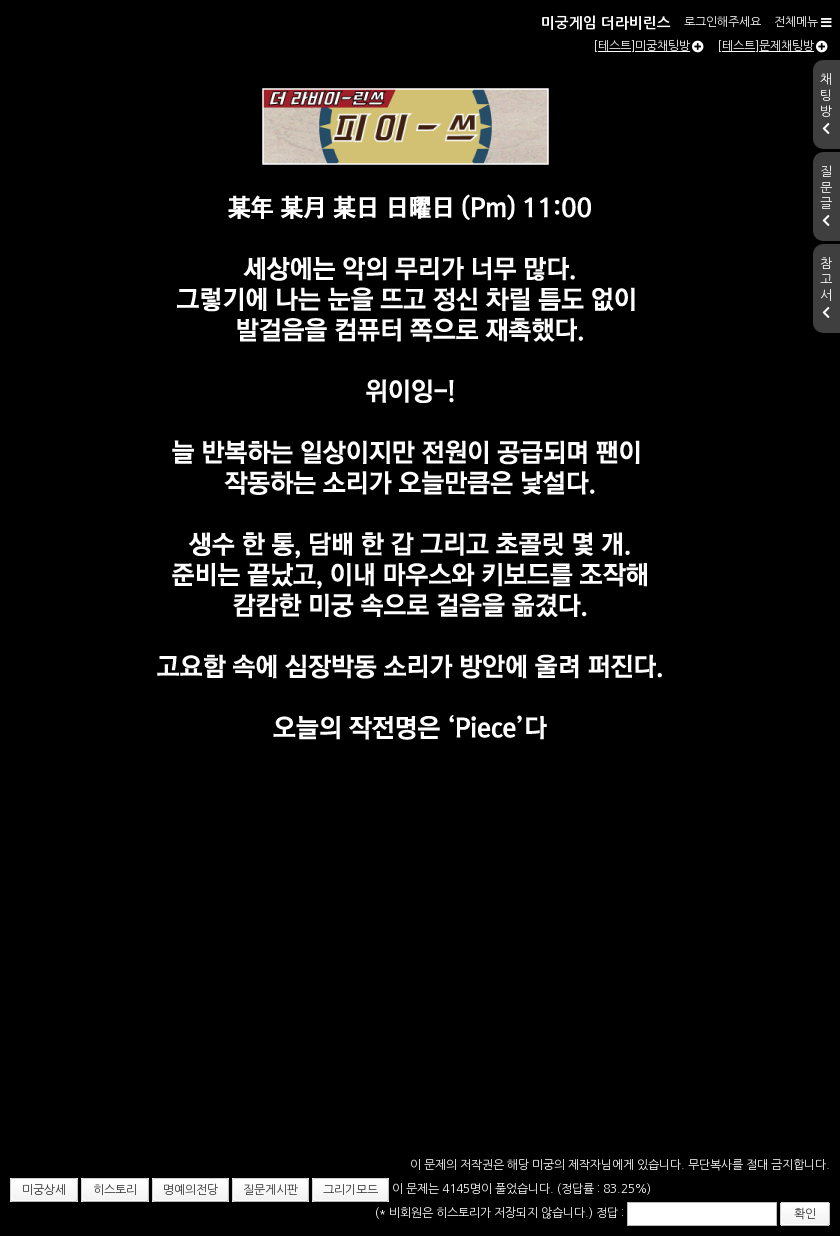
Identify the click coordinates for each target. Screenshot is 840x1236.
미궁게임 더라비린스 (606, 23)
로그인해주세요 (722, 22)
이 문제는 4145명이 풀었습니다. (474, 1189)
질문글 (826, 196)
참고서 (826, 288)
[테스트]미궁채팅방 (648, 46)
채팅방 (826, 104)
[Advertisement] (420, 1026)
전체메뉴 (803, 22)
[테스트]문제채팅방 (772, 46)
